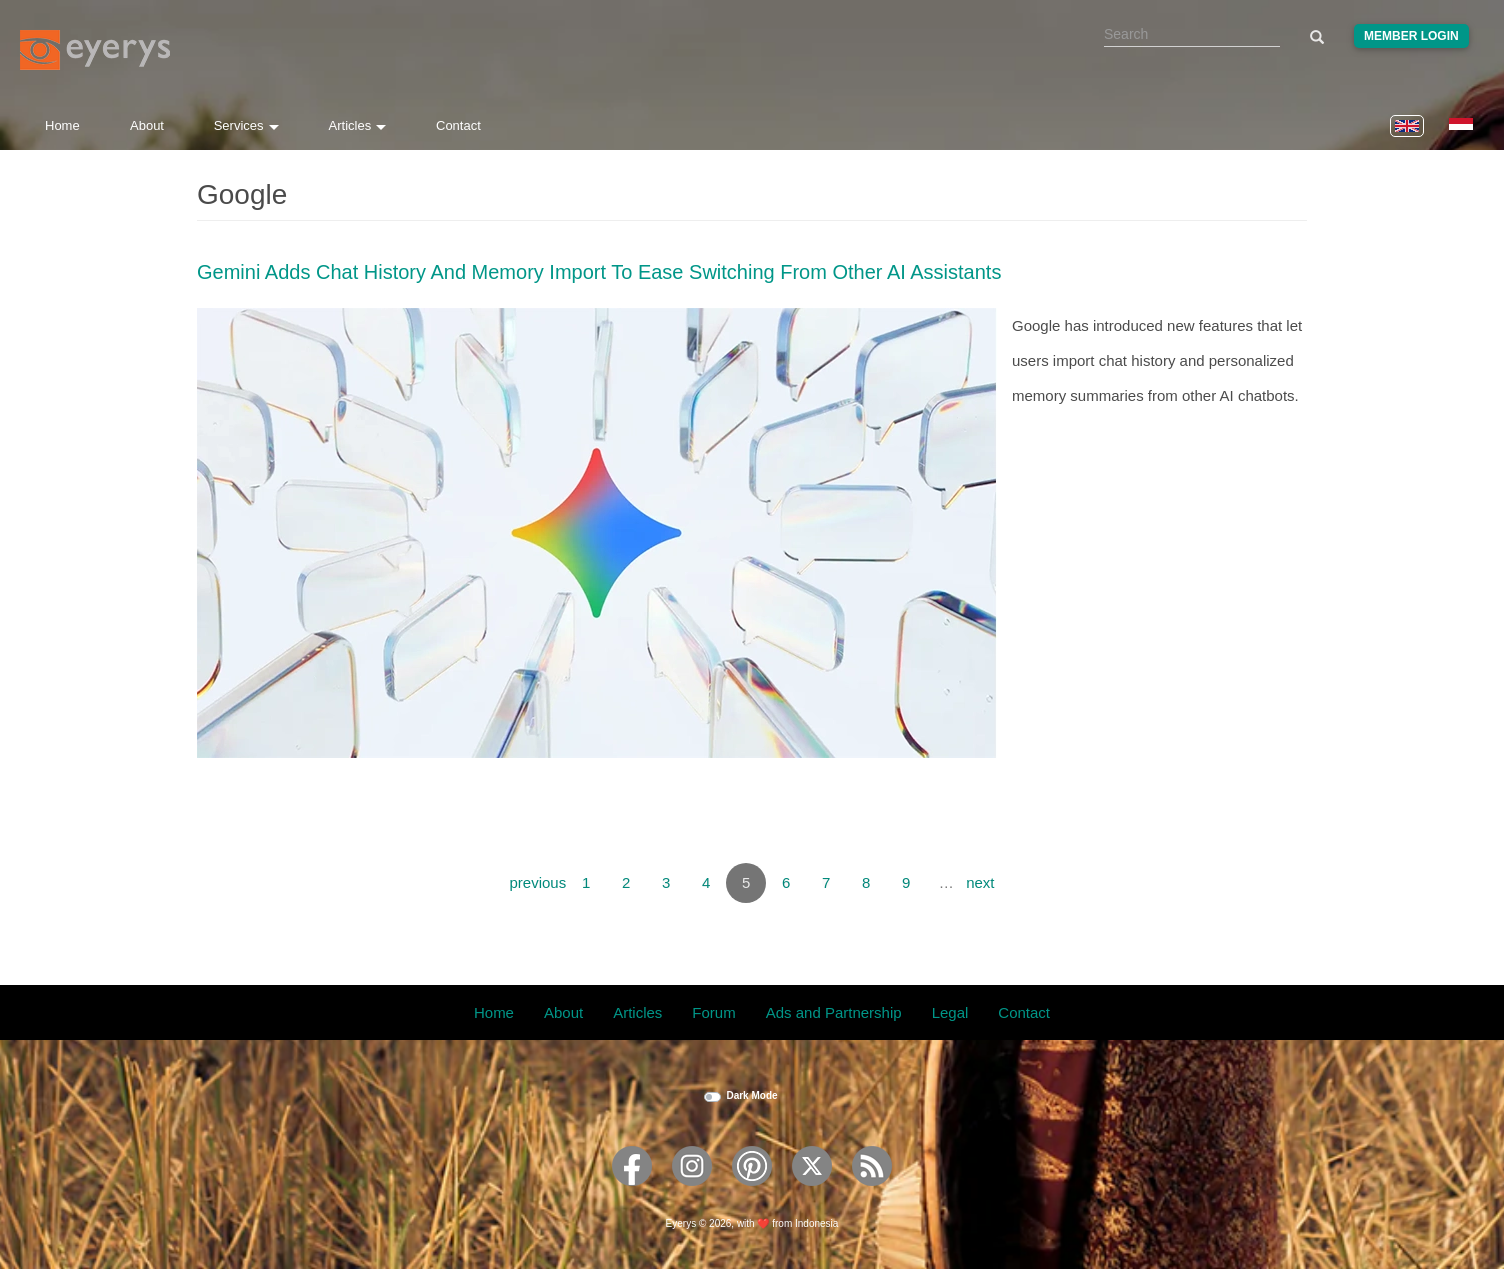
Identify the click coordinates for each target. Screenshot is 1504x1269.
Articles (358, 125)
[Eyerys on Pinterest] (752, 1192)
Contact (458, 125)
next (980, 882)
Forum (713, 1012)
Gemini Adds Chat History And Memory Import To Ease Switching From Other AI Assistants (599, 272)
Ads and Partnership (834, 1012)
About (147, 125)
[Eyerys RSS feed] (872, 1192)
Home (62, 125)
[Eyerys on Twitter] (812, 1192)
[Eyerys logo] (95, 50)
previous (537, 882)
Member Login (1411, 36)
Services (246, 125)
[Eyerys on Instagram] (692, 1192)
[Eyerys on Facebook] (632, 1192)
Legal (950, 1012)
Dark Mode (751, 1095)
